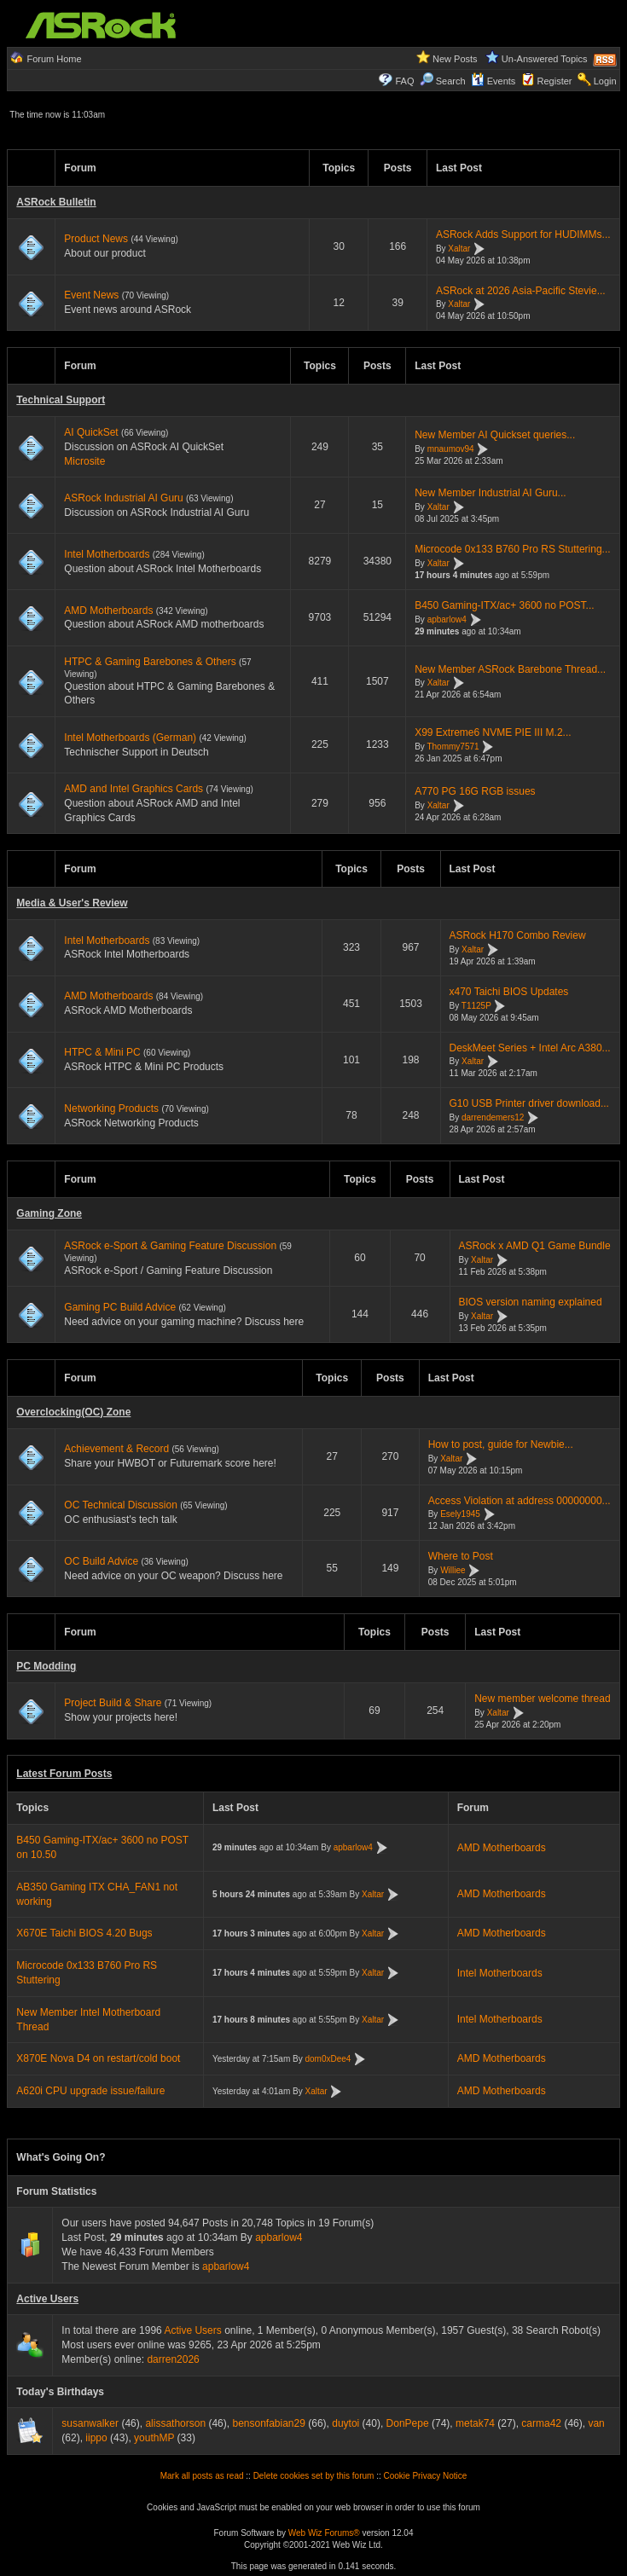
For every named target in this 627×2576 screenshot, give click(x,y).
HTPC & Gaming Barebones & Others (149, 662)
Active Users (47, 2299)
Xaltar (459, 248)
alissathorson (175, 2423)
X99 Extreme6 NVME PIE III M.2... (493, 732)
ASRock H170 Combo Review (518, 935)
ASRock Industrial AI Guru (123, 498)
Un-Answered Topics (545, 59)
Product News (96, 239)
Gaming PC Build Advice (120, 1307)
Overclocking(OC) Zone (73, 1412)
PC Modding (46, 1666)
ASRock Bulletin (56, 202)
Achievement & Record (116, 1449)
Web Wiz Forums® (324, 2533)
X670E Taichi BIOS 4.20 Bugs (84, 1933)
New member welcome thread (542, 1699)
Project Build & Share (112, 1703)
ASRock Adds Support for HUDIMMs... (523, 234)
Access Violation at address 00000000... (519, 1501)
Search (451, 81)
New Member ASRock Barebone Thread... (510, 669)
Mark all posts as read (202, 2475)
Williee (452, 1570)
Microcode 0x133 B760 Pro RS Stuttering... (512, 549)
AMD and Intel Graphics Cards (133, 789)
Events (493, 81)
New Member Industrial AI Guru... (490, 493)
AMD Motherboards (108, 611)
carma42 (541, 2423)
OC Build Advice (101, 1561)
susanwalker (90, 2423)
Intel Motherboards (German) (130, 738)
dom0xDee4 (328, 2059)
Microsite (84, 461)
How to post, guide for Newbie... (500, 1444)
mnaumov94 (450, 449)
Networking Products (111, 1108)
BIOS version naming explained (530, 1302)
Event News (91, 295)
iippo (96, 2438)
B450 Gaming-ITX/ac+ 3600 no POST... (504, 605)
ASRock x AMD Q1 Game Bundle (535, 1246)
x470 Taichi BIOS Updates (509, 992)
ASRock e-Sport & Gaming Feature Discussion (171, 1246)
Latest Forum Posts (64, 1774)
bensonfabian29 (268, 2423)
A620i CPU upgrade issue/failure (90, 2091)
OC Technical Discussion (120, 1505)
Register (554, 81)
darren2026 (173, 2359)
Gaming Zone (49, 1213)
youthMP (154, 2438)
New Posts (455, 59)
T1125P (476, 1005)
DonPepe (407, 2423)
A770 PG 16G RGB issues (475, 791)
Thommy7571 (453, 746)
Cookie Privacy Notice (425, 2475)
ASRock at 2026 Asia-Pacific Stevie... (521, 291)
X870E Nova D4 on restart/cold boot (98, 2058)
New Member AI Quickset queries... (495, 435)
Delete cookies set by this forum (313, 2475)
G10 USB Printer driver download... (529, 1103)
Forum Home (53, 59)
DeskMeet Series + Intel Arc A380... (530, 1048)
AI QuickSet (91, 432)
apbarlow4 (447, 619)
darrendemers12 (493, 1117)
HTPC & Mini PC (102, 1052)
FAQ (404, 81)
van (596, 2423)
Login (605, 81)
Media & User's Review (71, 903)
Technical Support (60, 400)
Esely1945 (460, 1515)
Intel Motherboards (106, 554)
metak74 (475, 2423)
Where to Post (460, 1556)
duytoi (345, 2423)
